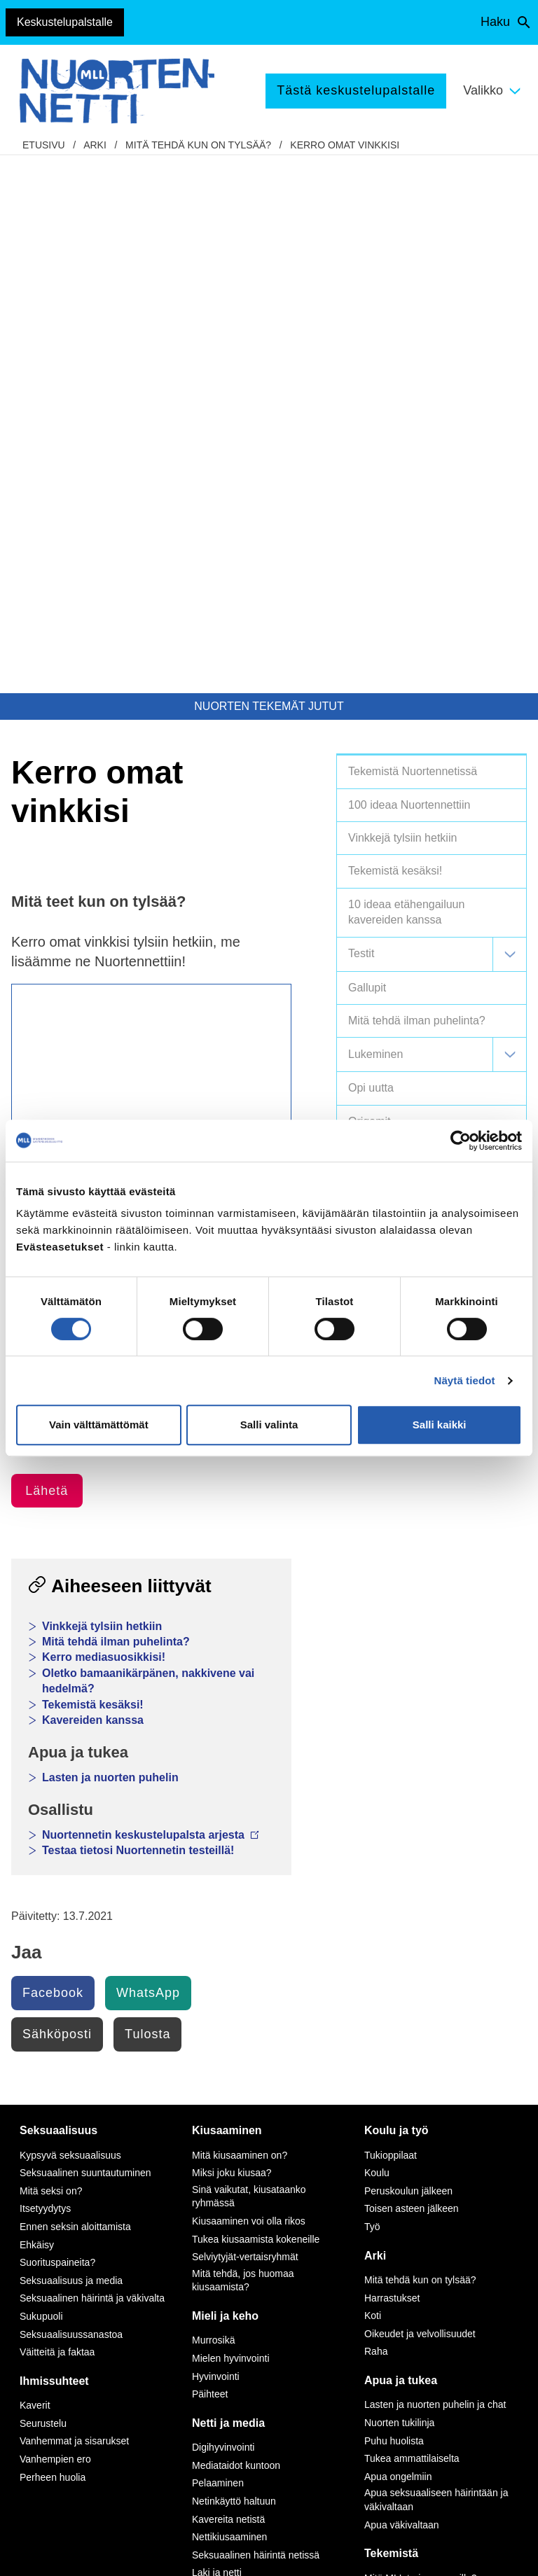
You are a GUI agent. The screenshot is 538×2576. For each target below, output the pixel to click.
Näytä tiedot (464, 1380)
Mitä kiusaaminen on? (239, 1617)
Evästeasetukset (160, 2552)
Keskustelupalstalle (65, 22)
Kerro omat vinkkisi (344, 145)
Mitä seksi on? (51, 1653)
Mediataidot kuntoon (236, 1927)
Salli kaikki (440, 1424)
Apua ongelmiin (398, 1938)
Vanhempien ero (55, 1921)
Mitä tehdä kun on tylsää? (198, 145)
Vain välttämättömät (99, 1424)
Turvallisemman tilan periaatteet (79, 2419)
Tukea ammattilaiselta (412, 1920)
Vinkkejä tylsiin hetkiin (102, 1088)
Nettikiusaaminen (229, 1999)
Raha (375, 1813)
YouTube (194, 2195)
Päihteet (210, 1856)
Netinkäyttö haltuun (234, 1963)
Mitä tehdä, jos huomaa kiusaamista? (243, 1742)
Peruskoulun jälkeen (408, 1653)
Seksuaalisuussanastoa (71, 1796)
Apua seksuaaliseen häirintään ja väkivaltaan (436, 1962)
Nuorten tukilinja (399, 1885)
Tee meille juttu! (398, 2057)
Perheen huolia (52, 1939)
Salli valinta (269, 1424)
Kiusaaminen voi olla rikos (248, 1683)
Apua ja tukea (400, 1843)
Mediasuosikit (221, 2053)
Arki (94, 145)
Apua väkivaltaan (401, 1987)
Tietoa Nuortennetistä (64, 2307)
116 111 (439, 2209)
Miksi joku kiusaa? (232, 1635)
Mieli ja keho (225, 1778)
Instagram (196, 2179)
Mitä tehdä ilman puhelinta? (116, 1104)
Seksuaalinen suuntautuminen (85, 1635)
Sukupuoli (41, 1778)
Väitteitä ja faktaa (57, 1814)
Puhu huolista (394, 1903)
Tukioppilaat (390, 1617)
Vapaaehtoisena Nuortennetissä (433, 2076)
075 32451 (67, 2257)
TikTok (188, 2163)
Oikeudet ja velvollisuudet (420, 1796)
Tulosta (147, 1496)
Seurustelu (43, 1885)
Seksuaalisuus (58, 1593)
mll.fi (39, 2273)
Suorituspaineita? (57, 1724)
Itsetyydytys (45, 1670)
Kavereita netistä (228, 1981)
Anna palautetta (67, 2385)
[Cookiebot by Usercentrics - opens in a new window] (460, 1140)
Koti (372, 1777)
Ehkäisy (37, 1707)
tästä (292, 2367)
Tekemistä (391, 2015)
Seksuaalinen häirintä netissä (255, 2017)
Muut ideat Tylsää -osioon (79, 671)
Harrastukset (392, 1760)
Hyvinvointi (216, 1838)
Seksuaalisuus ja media (71, 1742)
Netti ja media (228, 1885)
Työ (372, 1688)
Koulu (376, 1635)
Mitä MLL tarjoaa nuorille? (420, 2040)
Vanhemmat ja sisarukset (74, 1903)
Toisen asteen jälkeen (411, 1670)
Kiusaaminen (227, 1593)
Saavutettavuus (66, 2552)
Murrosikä (213, 1802)
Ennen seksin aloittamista (75, 1688)
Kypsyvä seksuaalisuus (70, 1617)
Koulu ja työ (396, 1593)
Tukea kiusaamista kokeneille (255, 1701)
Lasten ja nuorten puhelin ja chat (435, 1866)
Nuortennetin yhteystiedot (60, 2350)
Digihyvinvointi (223, 1909)
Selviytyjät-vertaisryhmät (245, 1719)
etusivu (43, 145)
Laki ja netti (217, 2034)
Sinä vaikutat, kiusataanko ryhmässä (249, 1658)
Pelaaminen (218, 1945)
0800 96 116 (456, 2315)
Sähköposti (57, 1496)
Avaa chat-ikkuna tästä (449, 2412)
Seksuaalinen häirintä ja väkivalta (92, 1760)
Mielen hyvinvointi (231, 1820)
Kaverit (35, 1867)
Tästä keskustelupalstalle (356, 90)
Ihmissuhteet (54, 1843)
